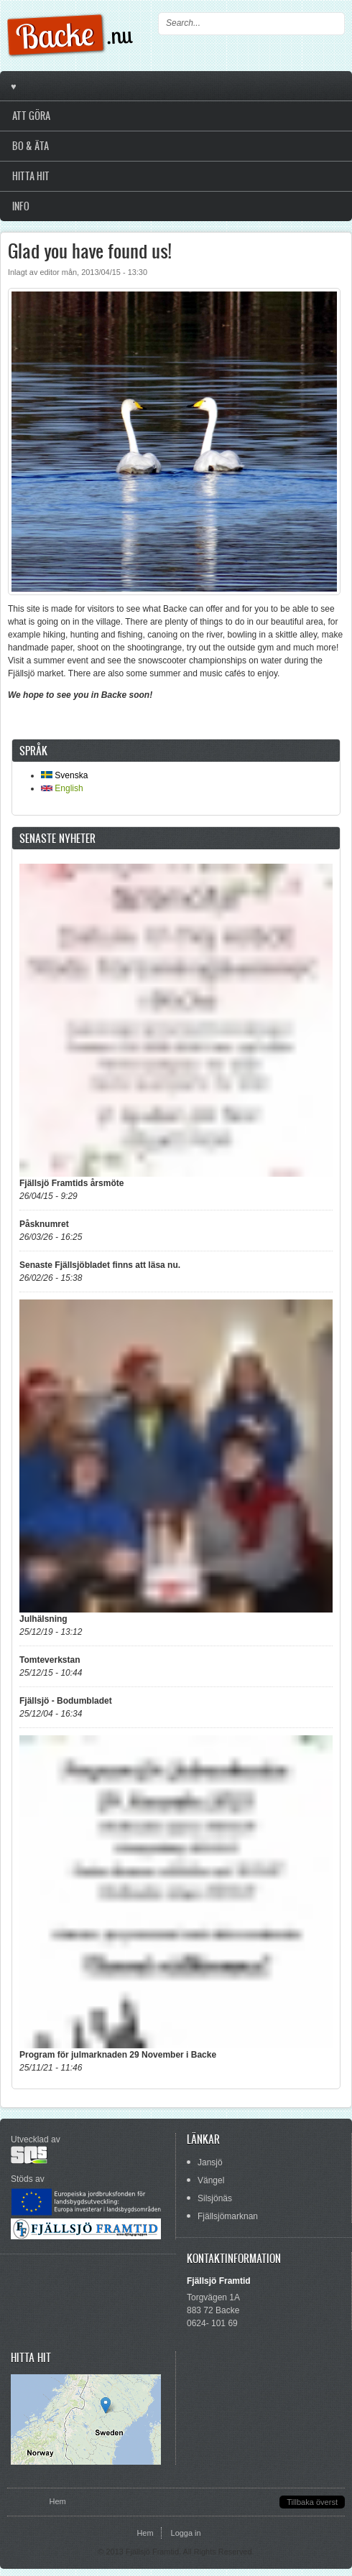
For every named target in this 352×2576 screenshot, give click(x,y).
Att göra (31, 116)
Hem (57, 2501)
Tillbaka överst (312, 2502)
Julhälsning (43, 1619)
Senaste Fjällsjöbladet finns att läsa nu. (99, 1265)
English (62, 788)
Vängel (211, 2180)
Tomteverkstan (49, 1660)
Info (20, 206)
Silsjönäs (215, 2198)
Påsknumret (44, 1224)
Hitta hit (31, 176)
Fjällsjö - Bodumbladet (65, 1701)
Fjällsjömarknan (228, 2216)
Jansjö (210, 2162)
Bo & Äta (30, 146)
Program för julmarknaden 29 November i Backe (117, 2055)
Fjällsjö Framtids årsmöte (71, 1183)
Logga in (186, 2533)
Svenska (64, 775)
